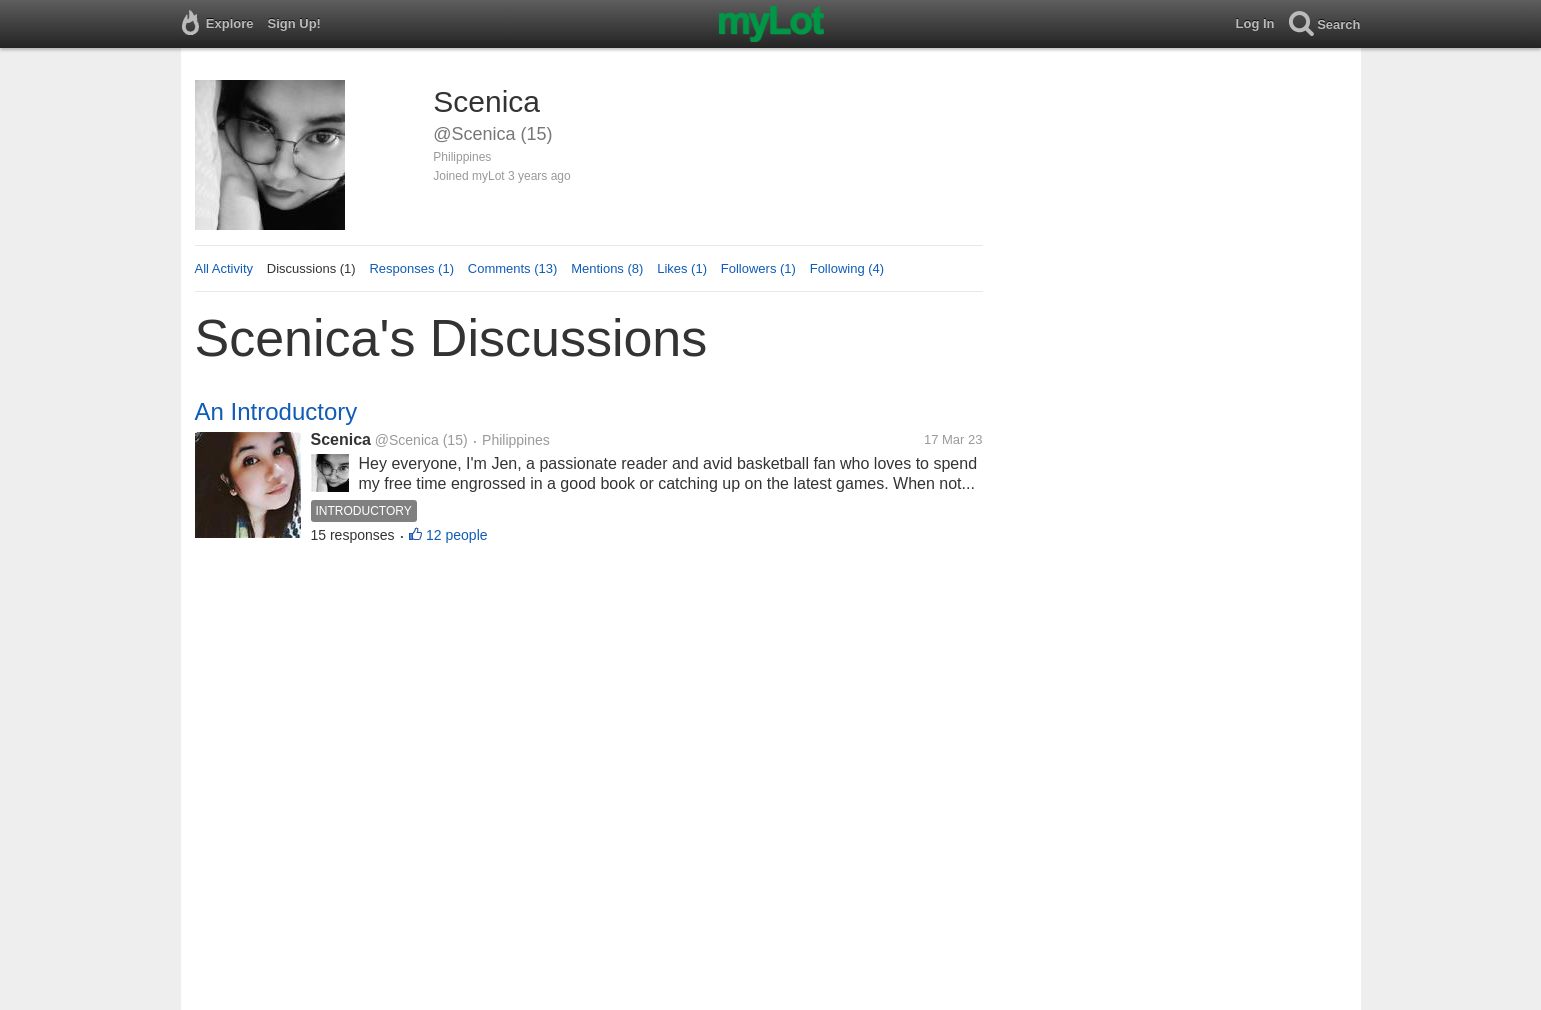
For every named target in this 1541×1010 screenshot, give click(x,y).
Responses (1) (411, 268)
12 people (457, 535)
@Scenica (407, 440)
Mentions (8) (607, 268)
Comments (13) (513, 268)
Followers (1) (758, 268)
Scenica (341, 439)
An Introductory (276, 411)
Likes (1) (682, 268)
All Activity (224, 268)
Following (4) (847, 268)
